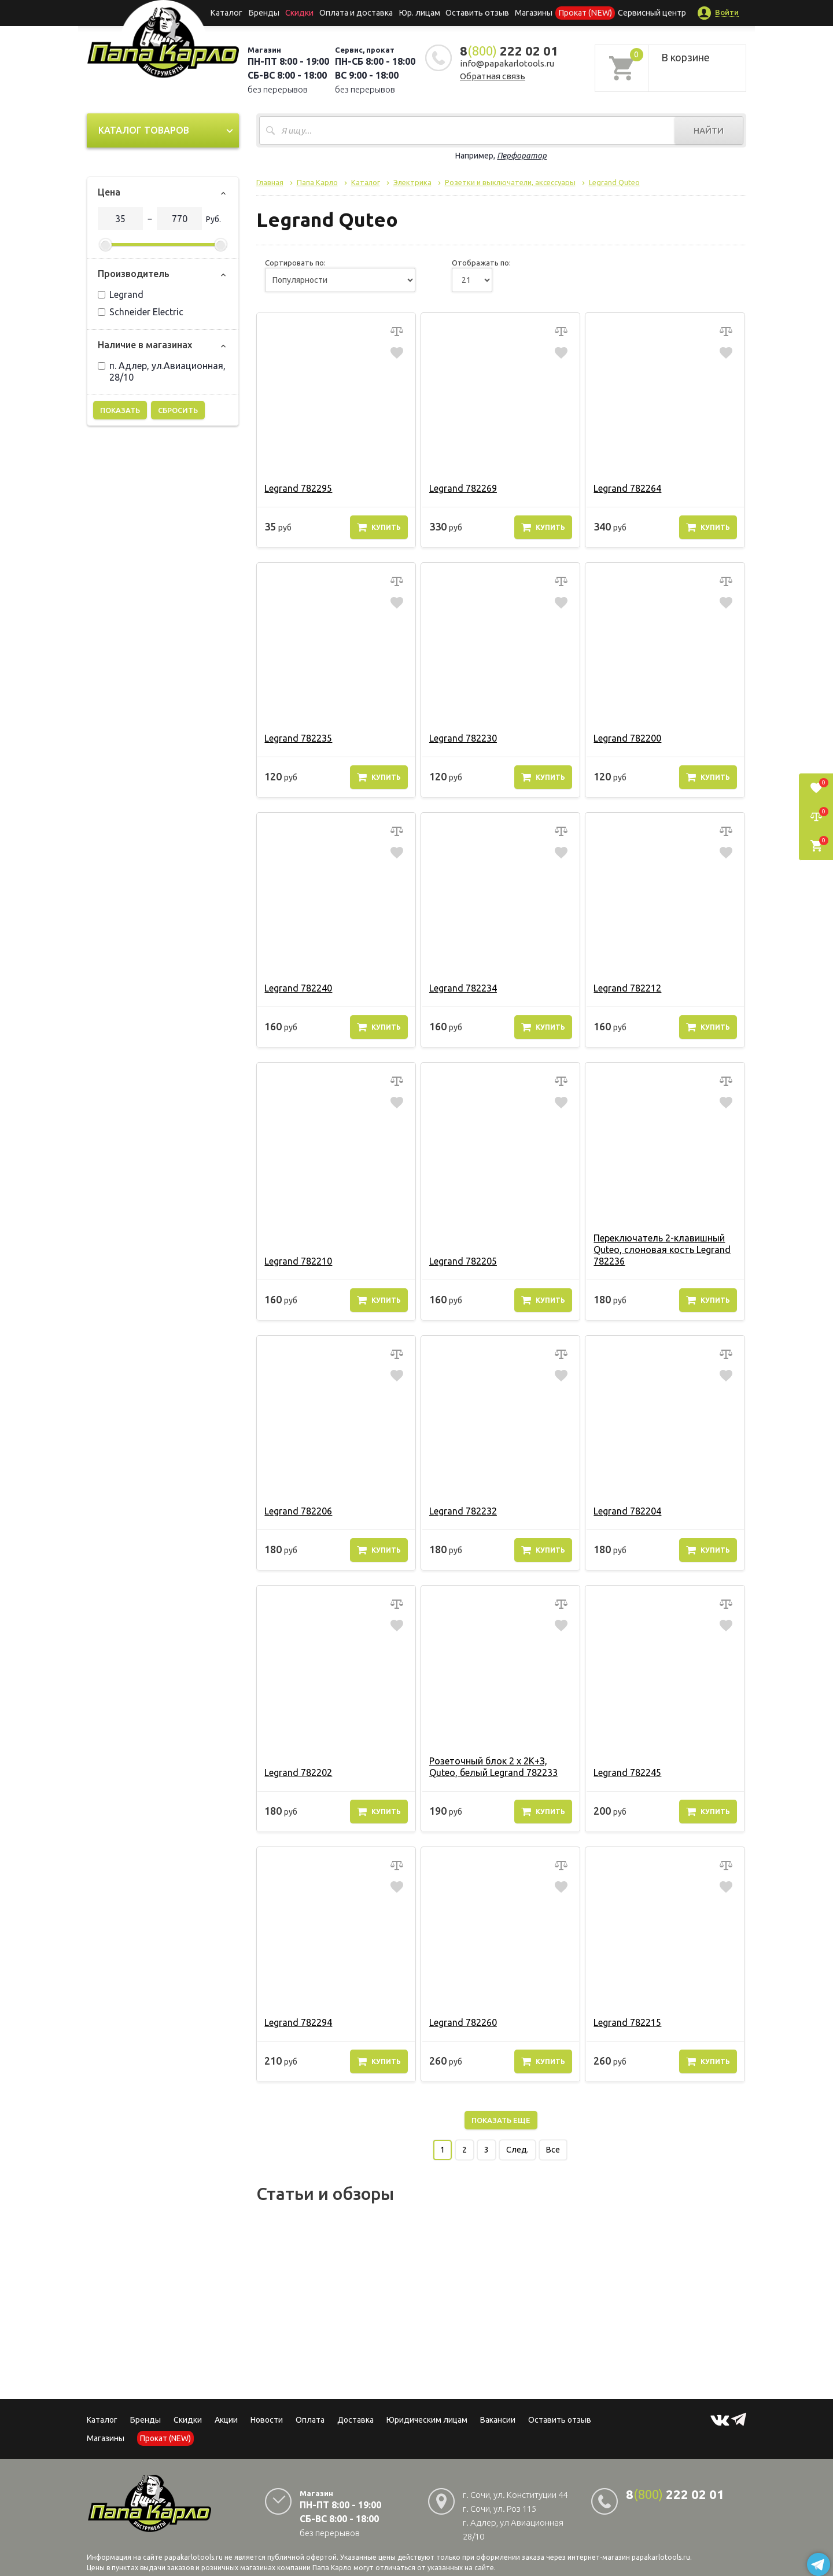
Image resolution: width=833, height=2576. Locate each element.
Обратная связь (492, 76)
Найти (709, 130)
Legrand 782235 (298, 738)
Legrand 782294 (298, 2022)
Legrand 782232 (462, 1511)
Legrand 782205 (462, 1261)
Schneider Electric (140, 312)
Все (553, 2149)
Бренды (269, 12)
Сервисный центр (644, 12)
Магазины (105, 2438)
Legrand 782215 (627, 2022)
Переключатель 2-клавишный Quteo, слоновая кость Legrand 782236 (661, 1249)
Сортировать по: (295, 263)
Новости (266, 2419)
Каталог (234, 12)
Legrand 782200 (627, 738)
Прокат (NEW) (580, 12)
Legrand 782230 (462, 738)
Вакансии (497, 2419)
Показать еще (500, 2120)
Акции (226, 2419)
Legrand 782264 (627, 488)
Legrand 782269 (462, 488)
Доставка (355, 2419)
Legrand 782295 (298, 488)
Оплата (310, 2419)
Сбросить (178, 410)
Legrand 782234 (462, 988)
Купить (379, 527)
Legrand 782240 (298, 988)
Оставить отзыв (476, 12)
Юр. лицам (420, 12)
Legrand (120, 294)
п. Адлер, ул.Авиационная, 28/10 (162, 371)
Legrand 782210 (298, 1261)
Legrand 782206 (298, 1511)
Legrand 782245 (627, 1772)
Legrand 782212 (627, 988)
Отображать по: (481, 263)
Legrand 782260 (462, 2022)
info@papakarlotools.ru (507, 63)
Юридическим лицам (426, 2419)
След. (517, 2149)
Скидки (188, 2419)
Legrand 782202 (298, 1772)
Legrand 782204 (627, 1511)
